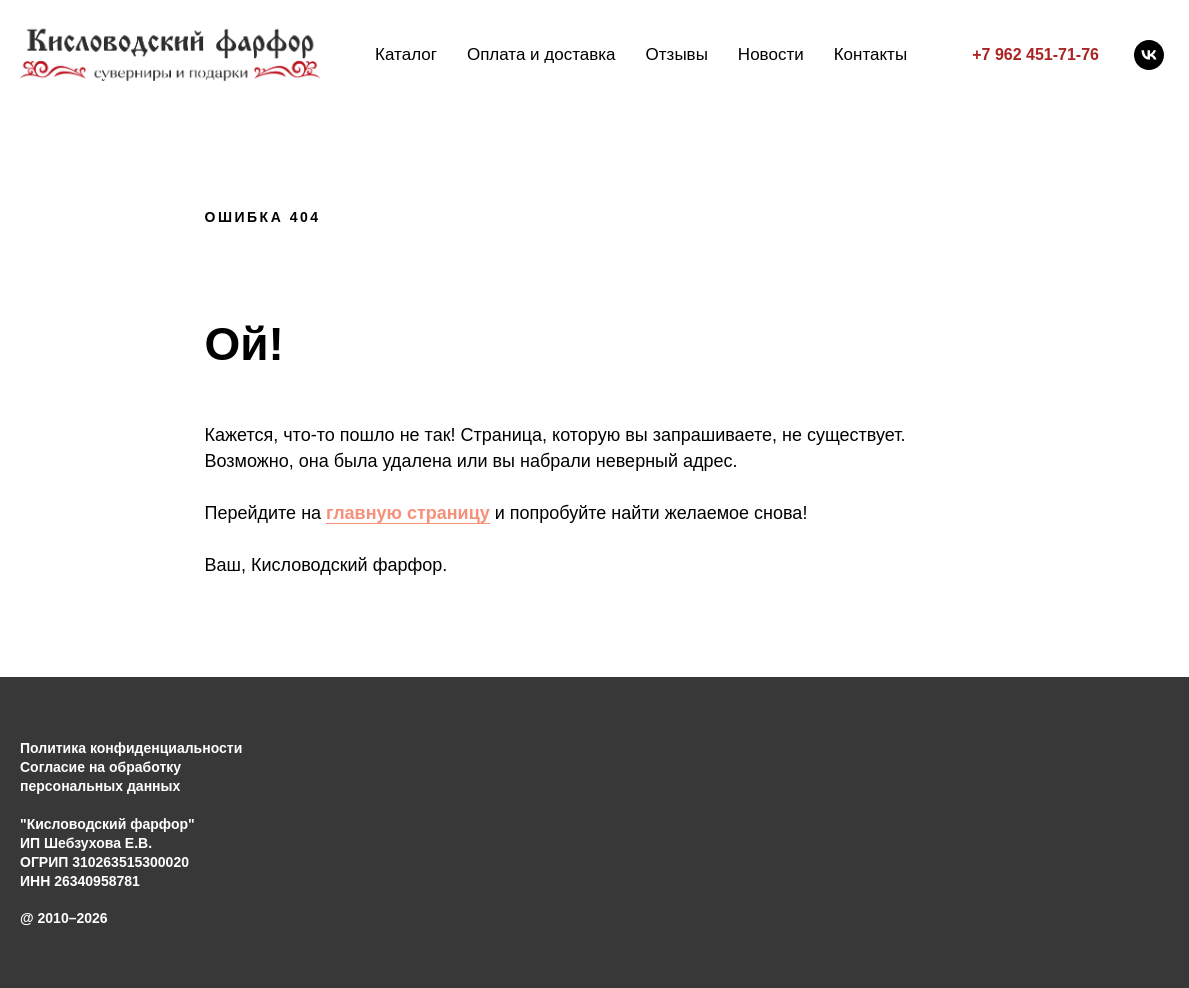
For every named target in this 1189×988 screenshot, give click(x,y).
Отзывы (677, 54)
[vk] (1149, 55)
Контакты (870, 54)
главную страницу (408, 513)
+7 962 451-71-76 (1035, 54)
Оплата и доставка (541, 54)
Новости (771, 54)
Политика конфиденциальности (131, 748)
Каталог (406, 54)
